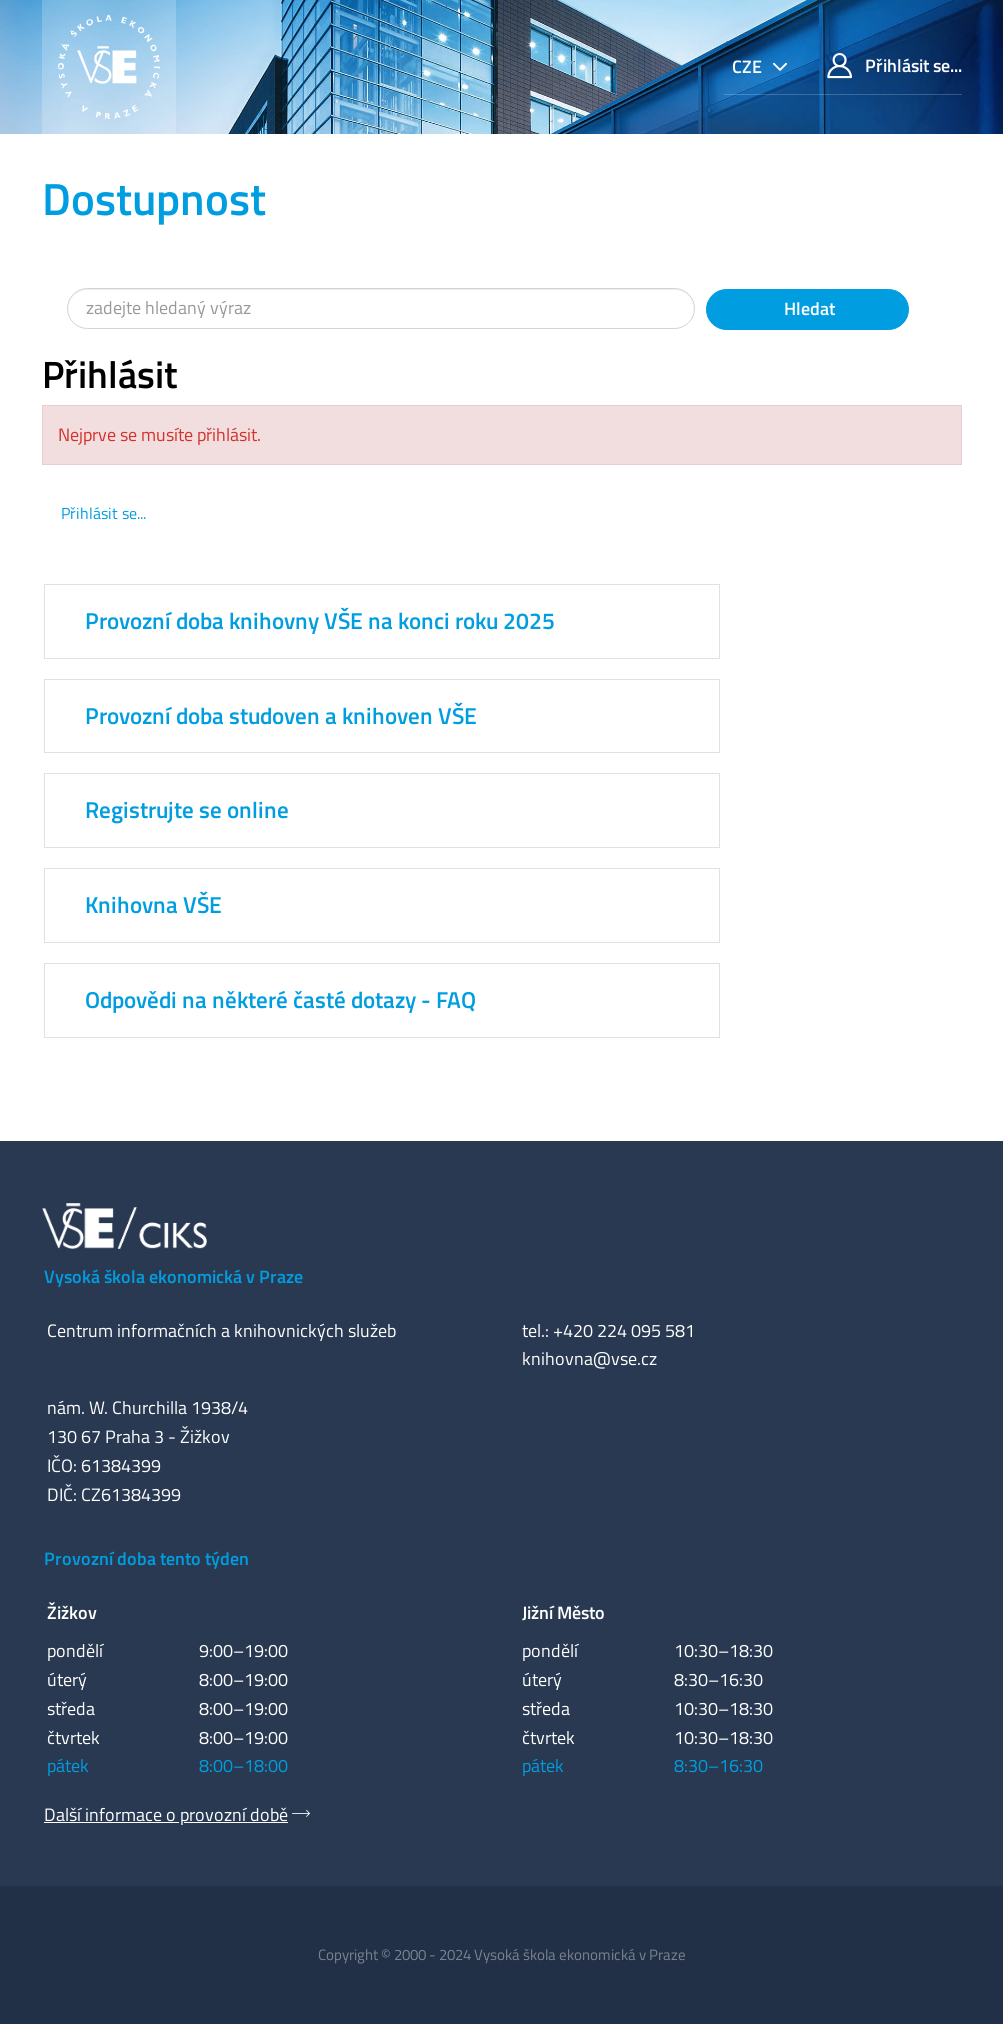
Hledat (807, 308)
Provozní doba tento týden (146, 1558)
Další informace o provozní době (166, 1814)
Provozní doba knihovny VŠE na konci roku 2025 (320, 621)
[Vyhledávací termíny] (381, 308)
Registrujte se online (187, 810)
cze (749, 66)
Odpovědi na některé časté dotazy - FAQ (280, 1000)
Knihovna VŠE (153, 905)
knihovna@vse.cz (589, 1358)
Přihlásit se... (894, 65)
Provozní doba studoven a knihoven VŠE (281, 716)
